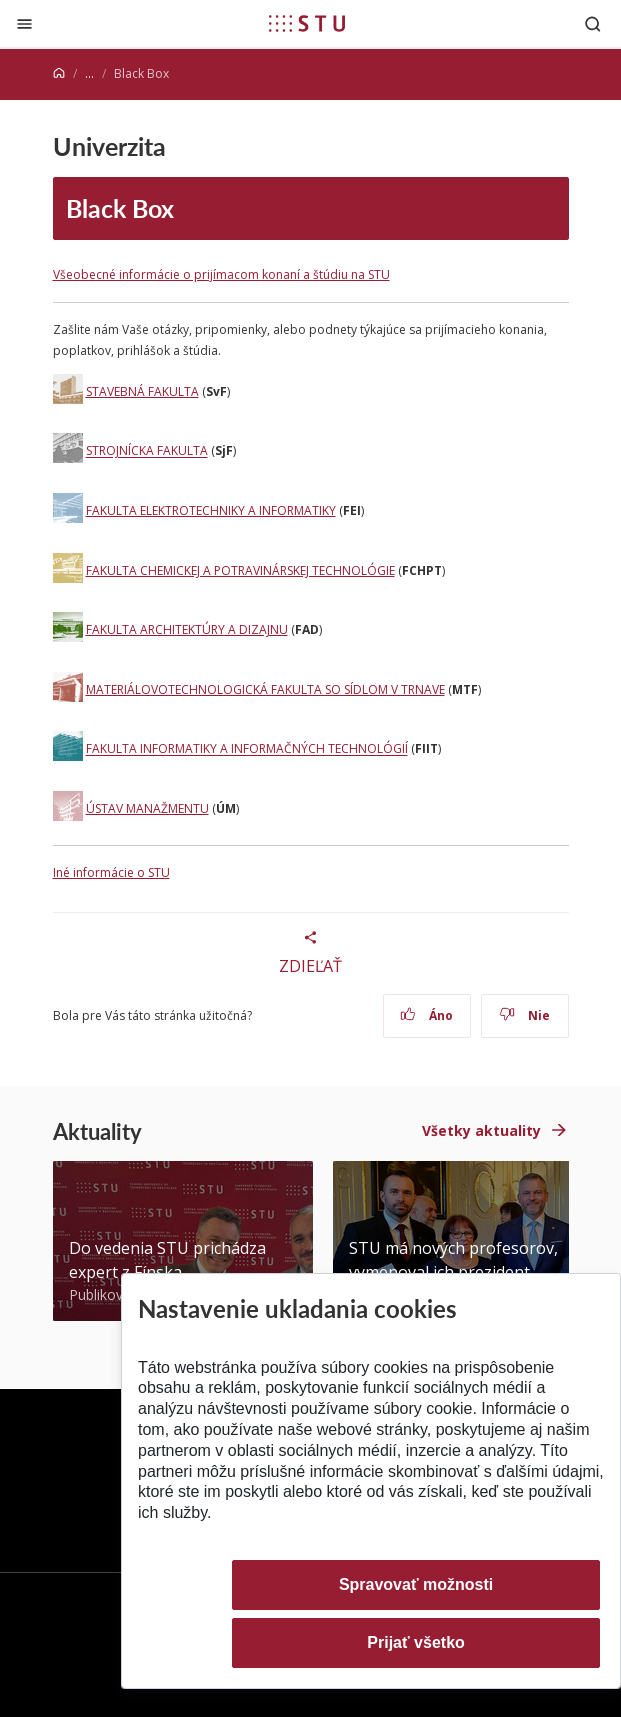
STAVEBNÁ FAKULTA (142, 391)
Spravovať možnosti (416, 1584)
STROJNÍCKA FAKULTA (147, 451)
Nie (524, 1015)
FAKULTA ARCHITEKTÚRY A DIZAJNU (187, 629)
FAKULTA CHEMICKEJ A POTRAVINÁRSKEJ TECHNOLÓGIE (240, 570)
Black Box (120, 208)
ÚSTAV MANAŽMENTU (147, 808)
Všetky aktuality (481, 1130)
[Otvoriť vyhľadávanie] (593, 23)
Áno (426, 1015)
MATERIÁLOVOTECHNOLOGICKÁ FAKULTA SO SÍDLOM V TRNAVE (265, 689)
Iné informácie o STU (111, 872)
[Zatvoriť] (24, 23)
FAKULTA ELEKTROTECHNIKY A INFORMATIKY (211, 510)
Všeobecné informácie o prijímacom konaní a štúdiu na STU (221, 274)
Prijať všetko (416, 1642)
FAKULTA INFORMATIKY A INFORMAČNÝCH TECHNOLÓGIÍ (247, 749)
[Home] (59, 73)
